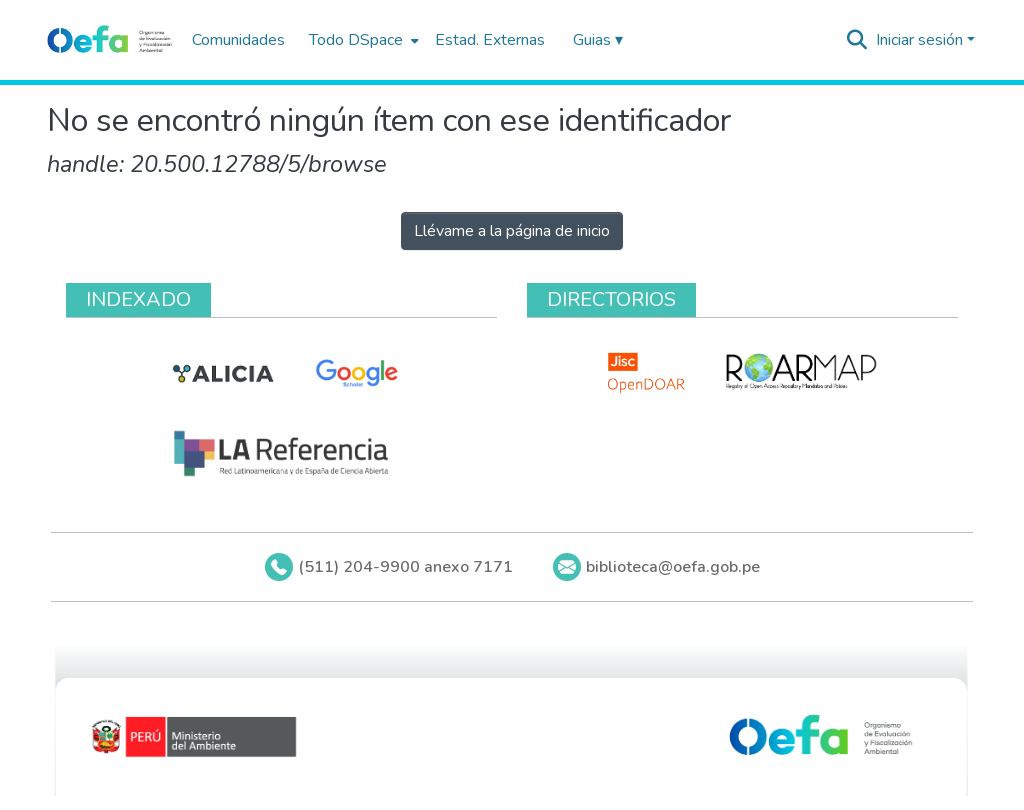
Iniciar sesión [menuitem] (919, 40)
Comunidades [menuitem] (238, 40)
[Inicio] (109, 40)
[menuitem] (362, 40)
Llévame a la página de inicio (512, 231)
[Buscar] (857, 40)
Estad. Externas (490, 40)
